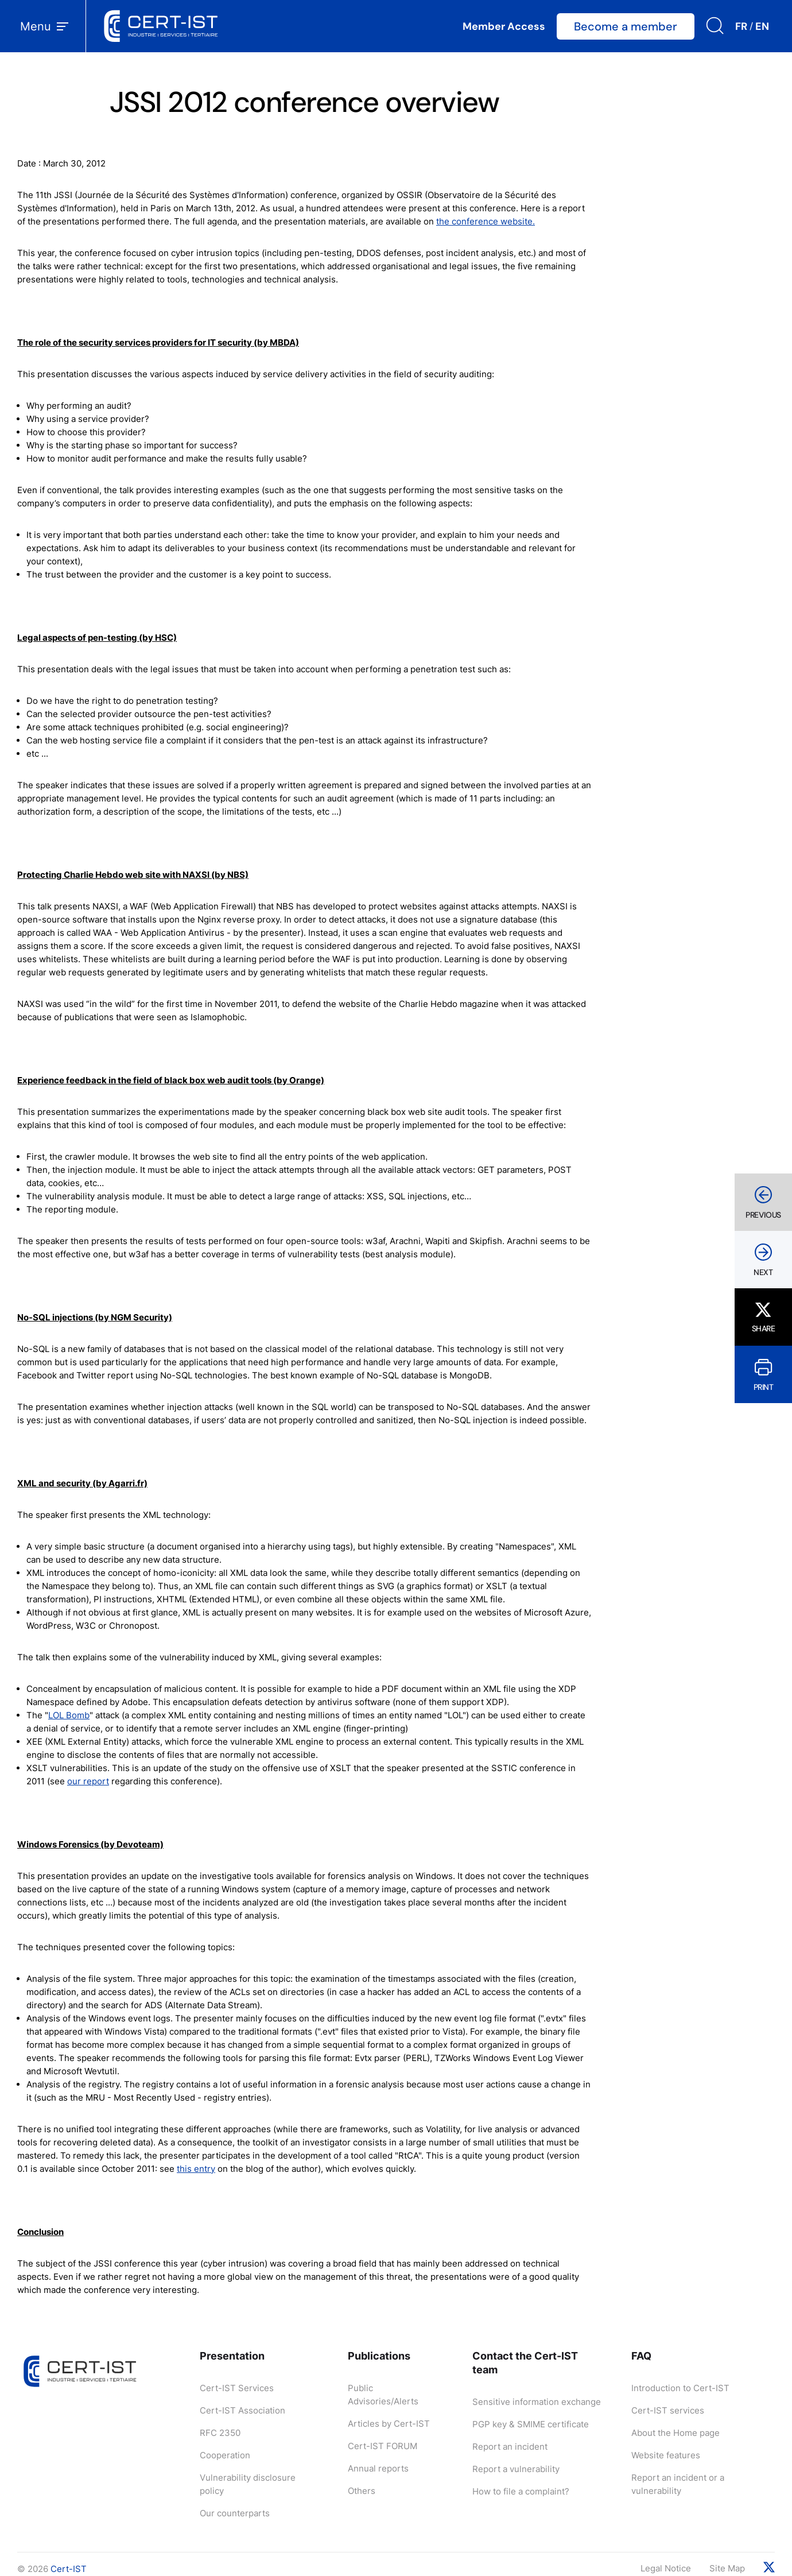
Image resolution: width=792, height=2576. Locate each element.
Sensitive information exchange (536, 2401)
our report (88, 1781)
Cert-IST (69, 2568)
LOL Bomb (69, 1715)
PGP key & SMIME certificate (530, 2424)
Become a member (625, 26)
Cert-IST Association (242, 2410)
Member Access (504, 26)
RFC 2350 (220, 2432)
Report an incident (510, 2446)
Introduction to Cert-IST (680, 2388)
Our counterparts (235, 2513)
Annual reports (378, 2468)
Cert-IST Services (237, 2388)
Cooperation (225, 2455)
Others (361, 2490)
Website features (665, 2455)
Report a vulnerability (516, 2468)
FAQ (641, 2356)
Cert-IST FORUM (382, 2446)
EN (762, 26)
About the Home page (675, 2432)
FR (741, 26)
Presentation (232, 2356)
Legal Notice (665, 2568)
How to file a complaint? (520, 2491)
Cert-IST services (667, 2410)
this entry (196, 2168)
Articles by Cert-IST (389, 2423)
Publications (379, 2356)
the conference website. (485, 221)
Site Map (727, 2568)
